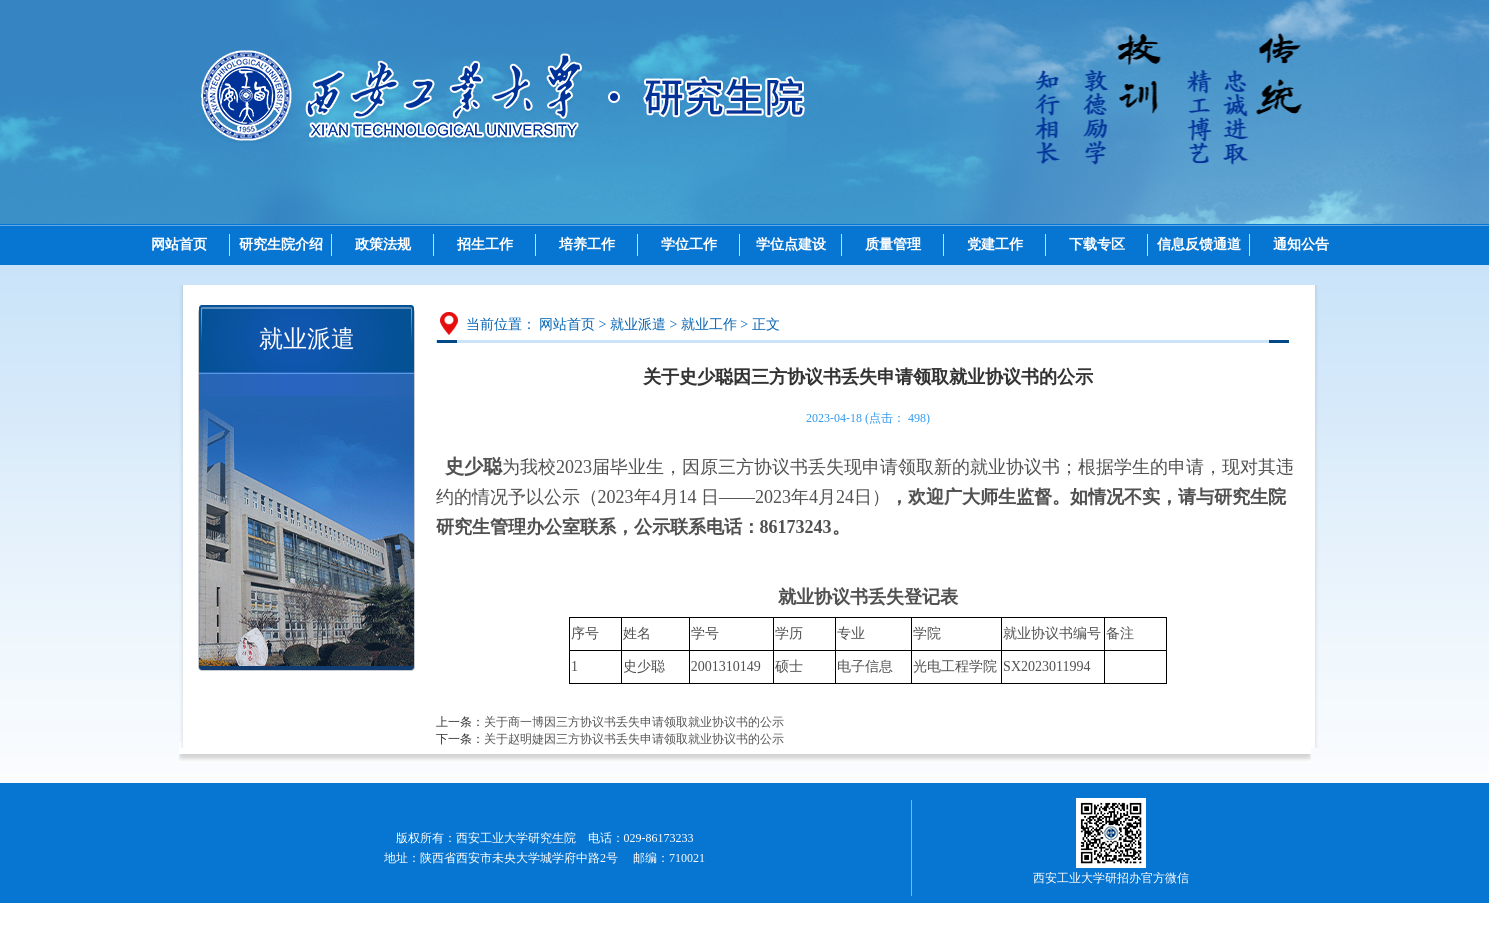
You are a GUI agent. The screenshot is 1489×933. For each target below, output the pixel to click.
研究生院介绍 (281, 244)
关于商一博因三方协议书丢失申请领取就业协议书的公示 (634, 722)
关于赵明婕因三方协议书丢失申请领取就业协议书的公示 (634, 739)
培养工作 (587, 244)
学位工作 (689, 244)
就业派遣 (638, 324)
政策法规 (383, 244)
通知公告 (1301, 244)
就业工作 (709, 324)
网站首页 (179, 244)
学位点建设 (791, 244)
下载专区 (1097, 244)
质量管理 (893, 244)
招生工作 (485, 244)
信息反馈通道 (1199, 244)
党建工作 (995, 244)
